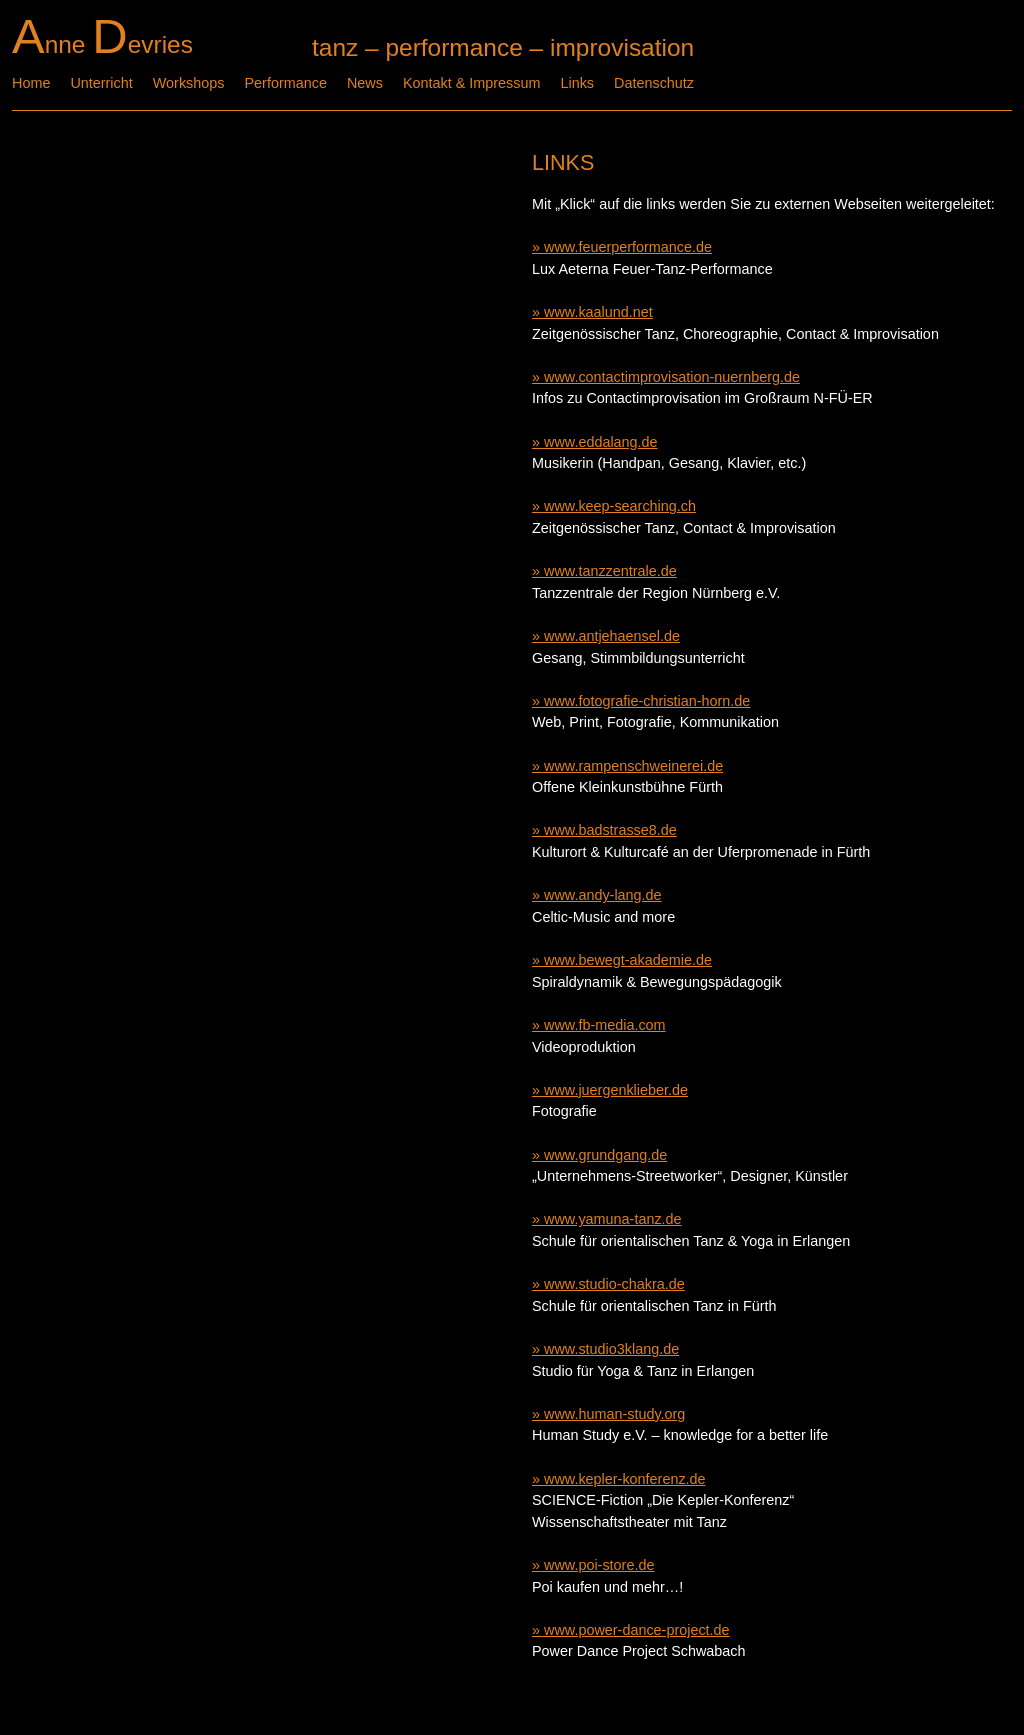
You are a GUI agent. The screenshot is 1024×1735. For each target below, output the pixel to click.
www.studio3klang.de (611, 1349)
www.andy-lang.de (603, 895)
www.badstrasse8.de (610, 830)
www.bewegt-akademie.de (628, 960)
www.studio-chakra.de (614, 1284)
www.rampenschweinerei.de (633, 766)
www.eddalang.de (601, 442)
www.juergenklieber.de (616, 1090)
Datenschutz (654, 83)
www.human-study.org (614, 1414)
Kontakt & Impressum (472, 83)
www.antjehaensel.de (612, 636)
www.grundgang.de (605, 1155)
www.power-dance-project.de (637, 1630)
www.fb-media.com (605, 1025)
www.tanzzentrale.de (610, 571)
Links (577, 83)
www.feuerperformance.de (628, 247)
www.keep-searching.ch (620, 506)
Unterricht (101, 83)
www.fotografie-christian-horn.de (647, 701)
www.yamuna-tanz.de (613, 1219)
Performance (286, 83)
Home (31, 83)
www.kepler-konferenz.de (625, 1479)
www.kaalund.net (598, 312)
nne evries (102, 44)
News (365, 83)
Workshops (189, 83)
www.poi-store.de (599, 1565)
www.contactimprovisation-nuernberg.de (672, 377)
